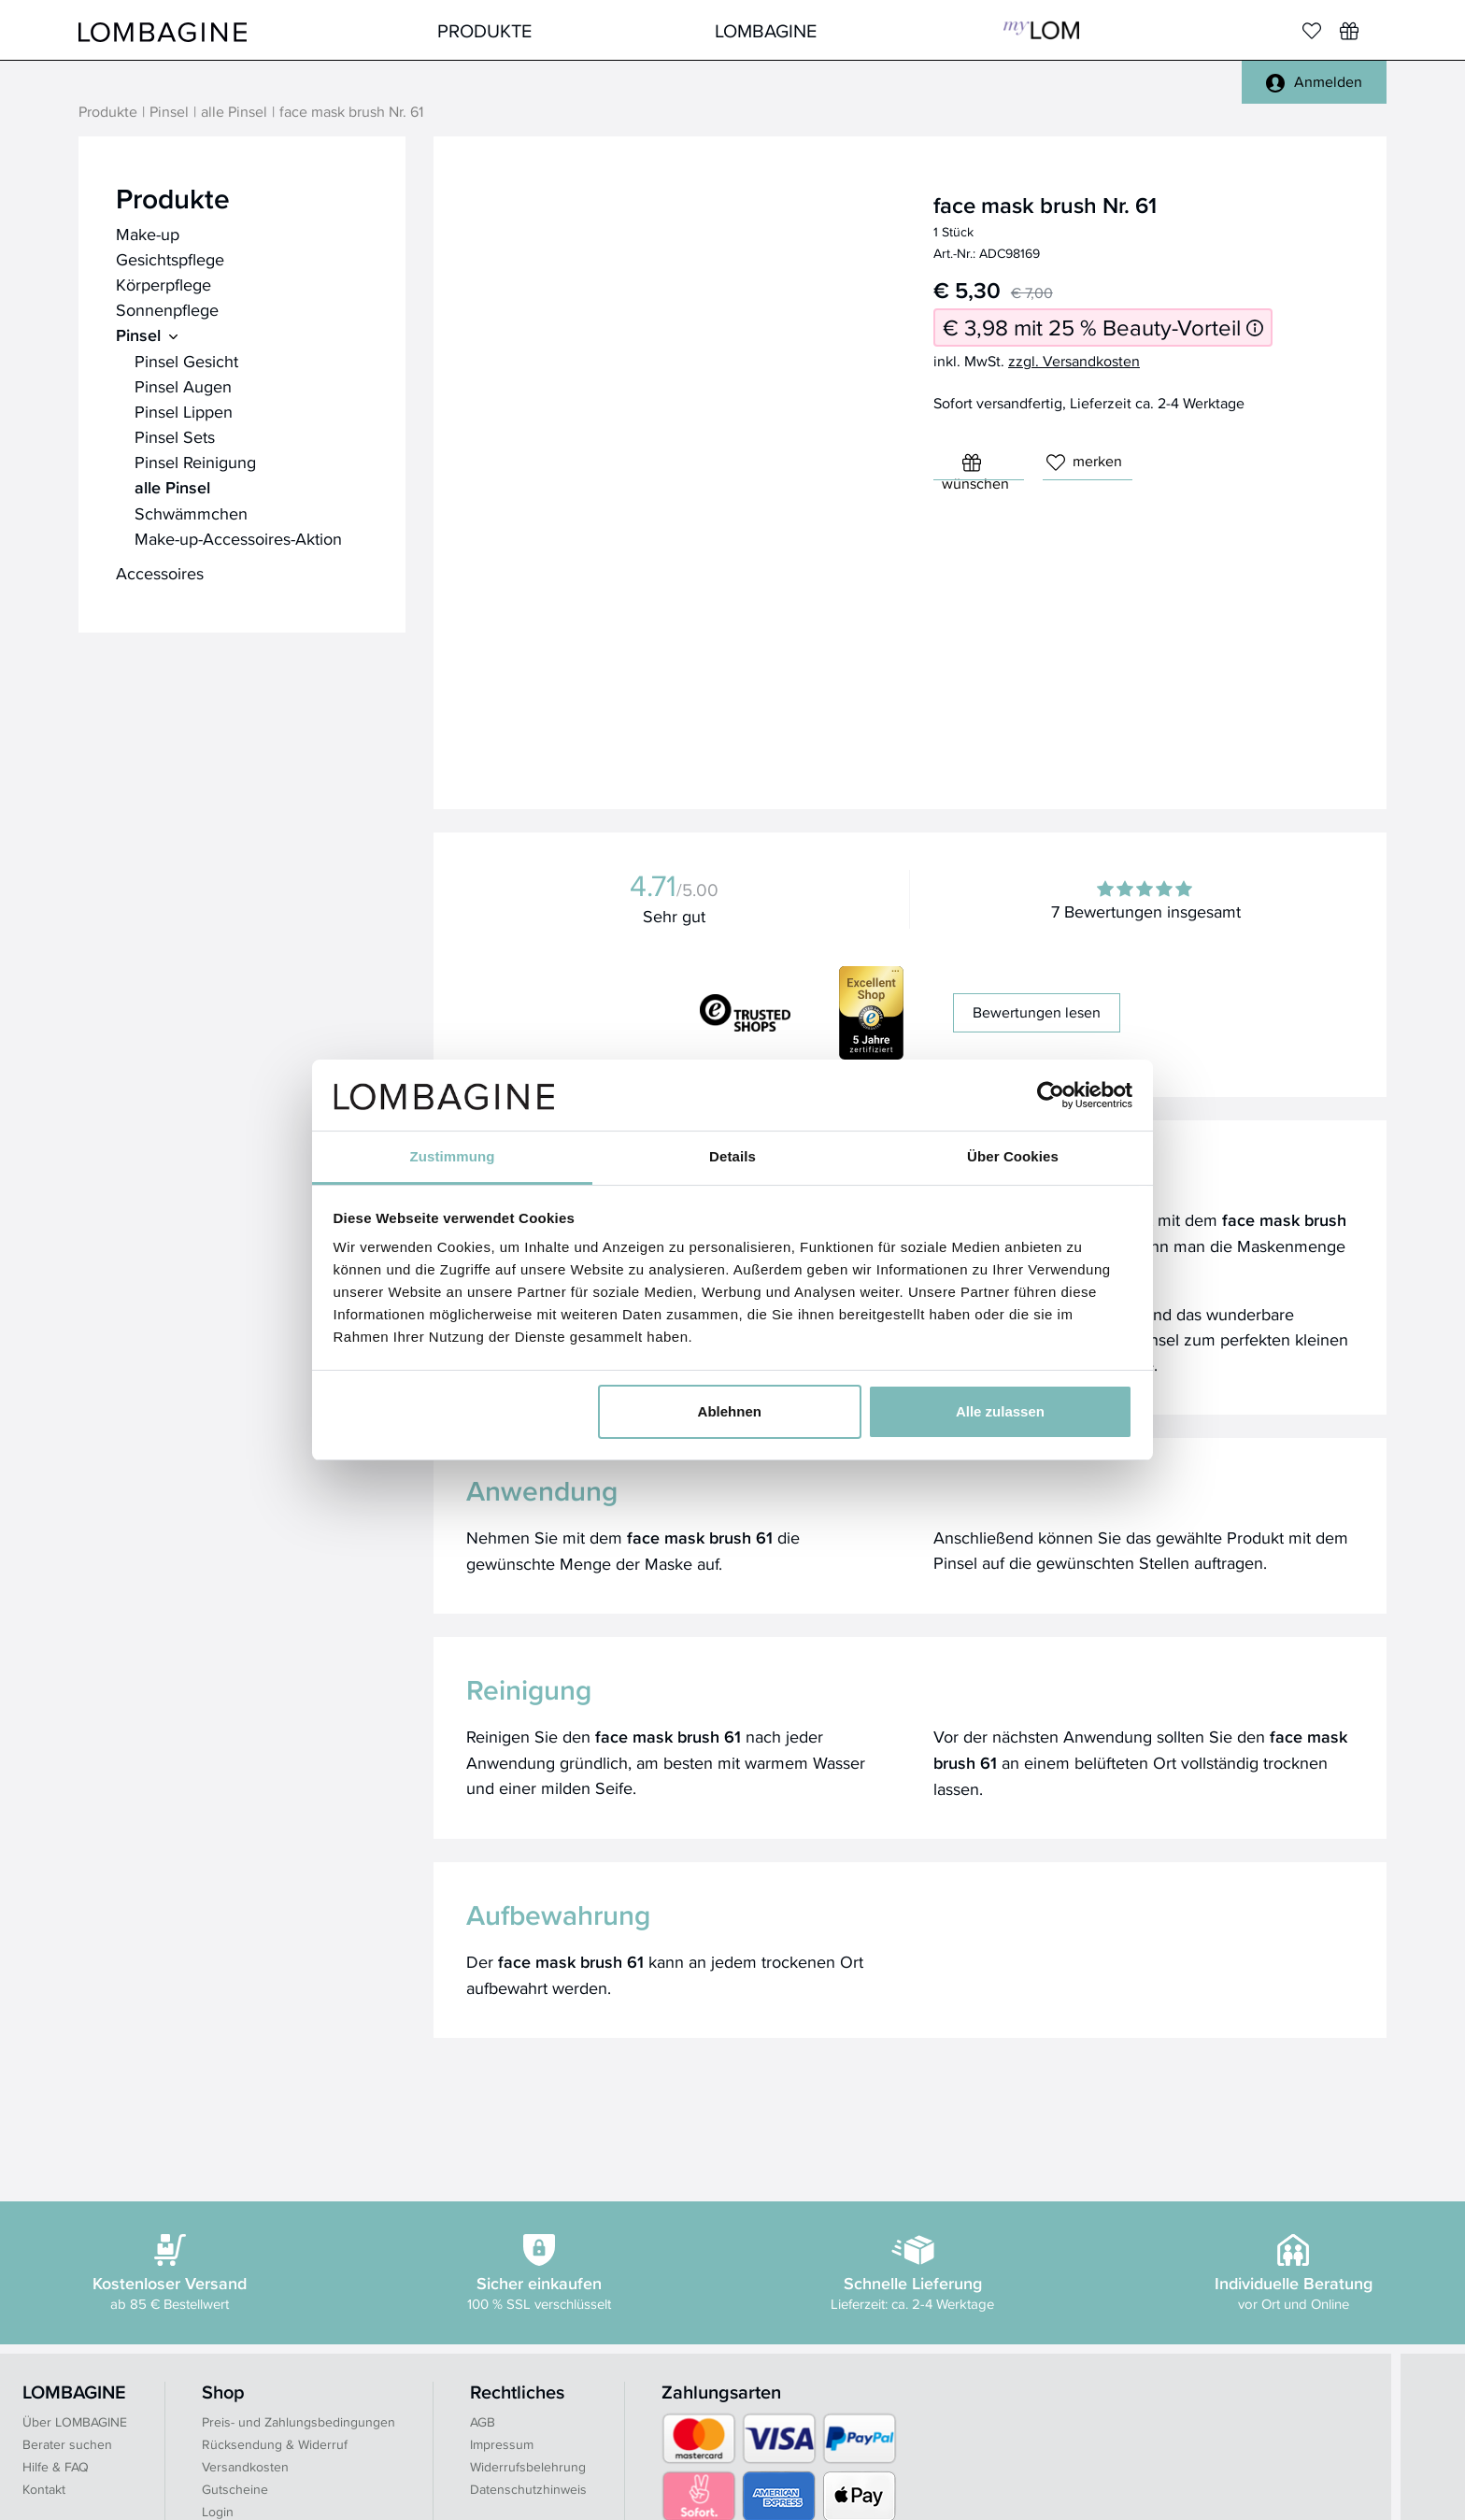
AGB (482, 2422)
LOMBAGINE (766, 30)
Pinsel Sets (175, 436)
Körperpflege (163, 284)
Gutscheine (235, 2489)
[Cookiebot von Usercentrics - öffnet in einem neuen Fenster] (1050, 1095)
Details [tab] (732, 1156)
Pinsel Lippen (184, 411)
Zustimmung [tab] (452, 1156)
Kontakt (43, 2489)
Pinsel (169, 112)
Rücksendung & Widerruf (275, 2444)
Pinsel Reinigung (195, 462)
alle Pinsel (234, 112)
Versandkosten (245, 2466)
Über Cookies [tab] (1013, 1156)
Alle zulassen (1000, 1411)
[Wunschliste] (1349, 31)
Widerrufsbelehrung (528, 2466)
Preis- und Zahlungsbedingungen (298, 2422)
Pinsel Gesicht (186, 361)
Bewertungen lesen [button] (1037, 1012)
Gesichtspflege (170, 259)
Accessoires (160, 573)
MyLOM (1041, 30)
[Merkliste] (1311, 31)
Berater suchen (67, 2444)
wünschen (975, 466)
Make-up (147, 234)
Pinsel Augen (183, 386)
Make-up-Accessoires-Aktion (238, 538)
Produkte (484, 30)
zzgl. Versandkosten (1074, 361)
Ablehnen (729, 1411)
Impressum (501, 2444)
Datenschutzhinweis (528, 2489)
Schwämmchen (191, 513)
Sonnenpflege (167, 309)
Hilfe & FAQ (55, 2466)
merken (1084, 461)
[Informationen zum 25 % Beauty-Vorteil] (1254, 327)
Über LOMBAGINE (74, 2422)
